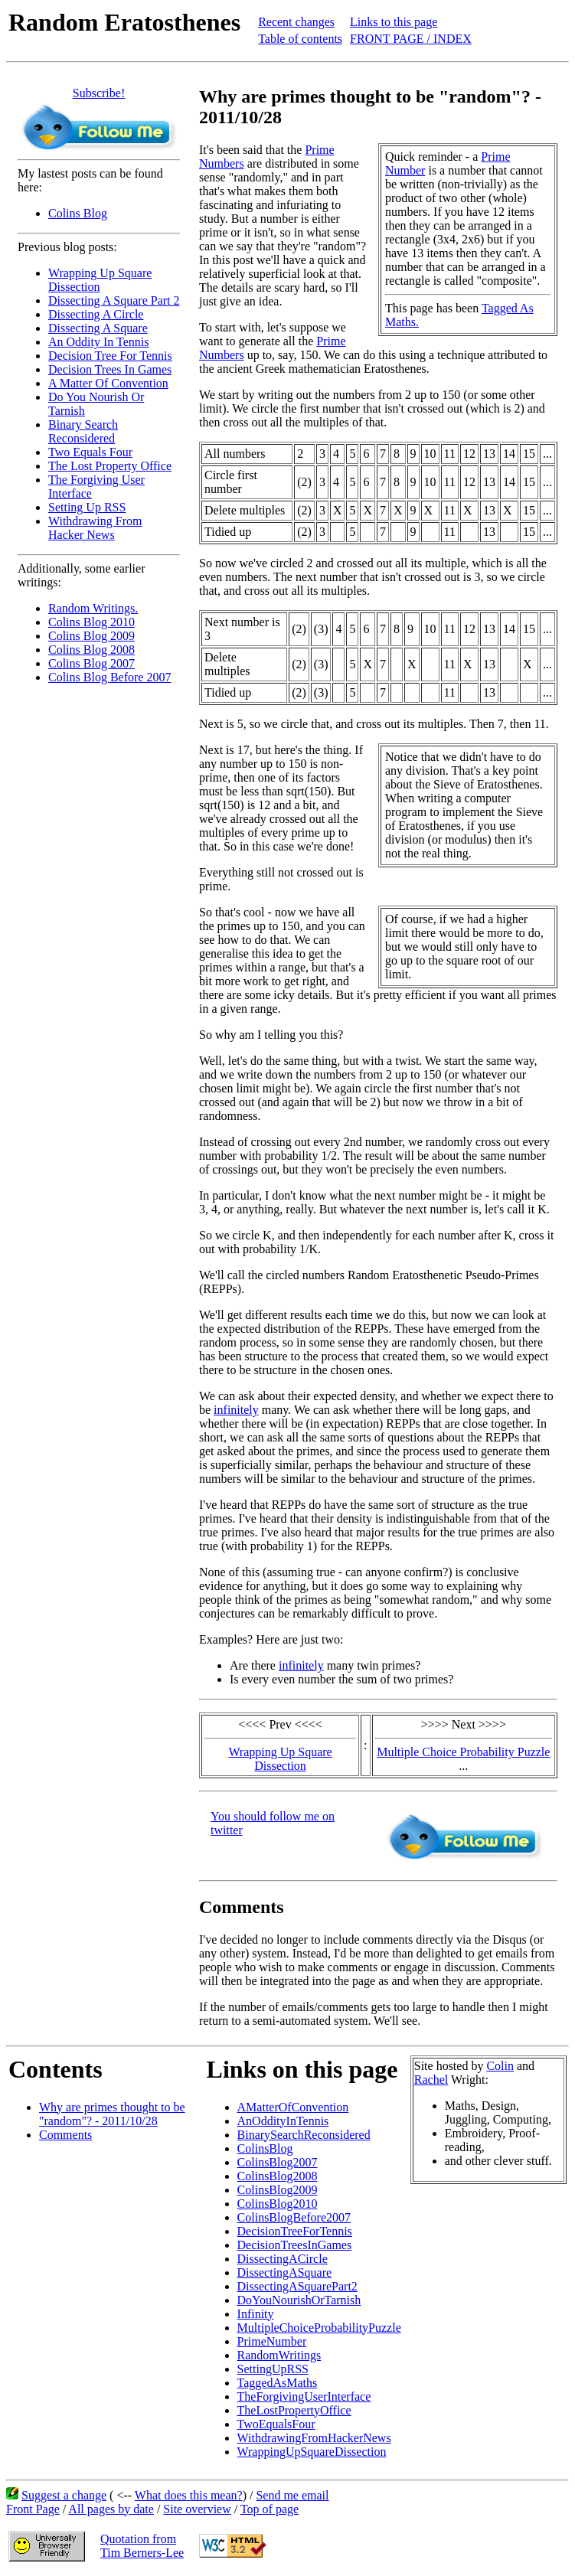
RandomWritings (279, 2355)
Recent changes (296, 21)
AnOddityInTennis (283, 2120)
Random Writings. (93, 608)
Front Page (33, 2509)
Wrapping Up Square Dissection (280, 1758)
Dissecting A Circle (95, 314)
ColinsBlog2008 (277, 2176)
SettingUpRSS (273, 2368)
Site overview (196, 2509)
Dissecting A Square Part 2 (114, 300)
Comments (65, 2134)
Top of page (269, 2509)
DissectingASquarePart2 (297, 2286)
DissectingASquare (284, 2272)
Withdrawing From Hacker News (95, 527)
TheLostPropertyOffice (294, 2410)
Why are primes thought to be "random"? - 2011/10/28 (112, 2114)
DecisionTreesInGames (294, 2244)
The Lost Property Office (110, 465)
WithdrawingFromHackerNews (314, 2437)
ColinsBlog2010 (277, 2203)
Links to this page (393, 21)
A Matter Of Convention (108, 383)
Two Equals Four (90, 452)
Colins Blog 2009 (91, 635)
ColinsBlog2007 (277, 2162)
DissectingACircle (282, 2258)
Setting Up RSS (87, 507)
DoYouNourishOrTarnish (299, 2300)
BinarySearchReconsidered (304, 2134)
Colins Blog (77, 213)
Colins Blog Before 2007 (109, 677)
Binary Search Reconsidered (83, 431)
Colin (500, 2065)
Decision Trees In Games (110, 369)
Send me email (292, 2495)
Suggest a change (63, 2495)
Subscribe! (99, 93)
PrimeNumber (272, 2341)
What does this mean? (189, 2495)
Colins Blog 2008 (91, 649)
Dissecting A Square (98, 328)
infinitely (236, 1409)
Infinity (255, 2313)
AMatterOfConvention (293, 2107)
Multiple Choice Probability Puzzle (463, 1751)
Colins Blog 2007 (91, 663)
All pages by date (111, 2509)
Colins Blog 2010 (91, 621)
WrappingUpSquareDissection (312, 2451)
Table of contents (300, 38)
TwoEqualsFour (276, 2424)
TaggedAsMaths (277, 2382)
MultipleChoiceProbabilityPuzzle (319, 2327)
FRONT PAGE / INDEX (411, 38)
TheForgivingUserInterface (304, 2396)
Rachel (431, 2079)
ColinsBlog (265, 2148)
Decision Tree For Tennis (110, 355)
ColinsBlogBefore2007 (294, 2217)
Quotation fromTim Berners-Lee (142, 2545)
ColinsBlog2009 (277, 2189)
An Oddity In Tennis (98, 341)
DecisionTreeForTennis (294, 2231)
